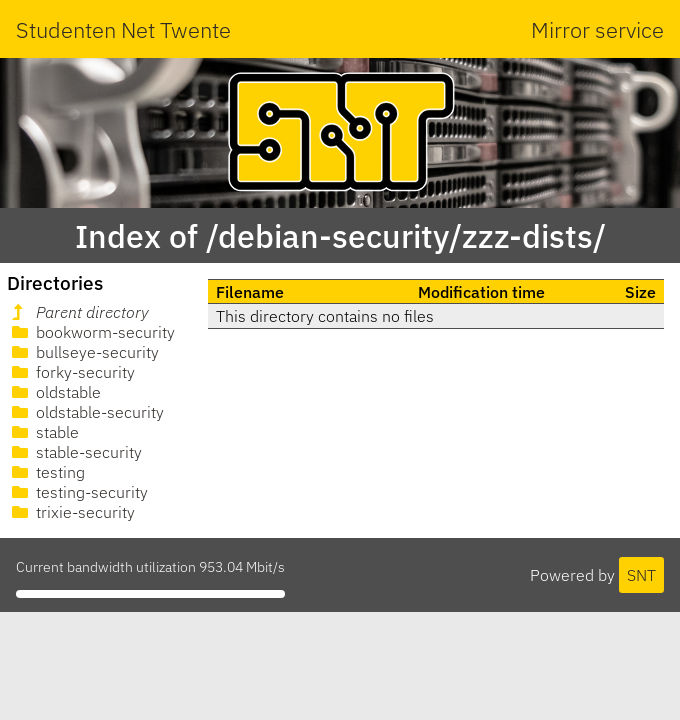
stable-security (75, 452)
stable (43, 432)
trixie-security (71, 512)
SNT (641, 575)
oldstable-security (86, 412)
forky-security (71, 372)
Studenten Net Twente (123, 29)
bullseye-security (83, 352)
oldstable (54, 392)
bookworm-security (91, 332)
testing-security (78, 492)
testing (46, 472)
